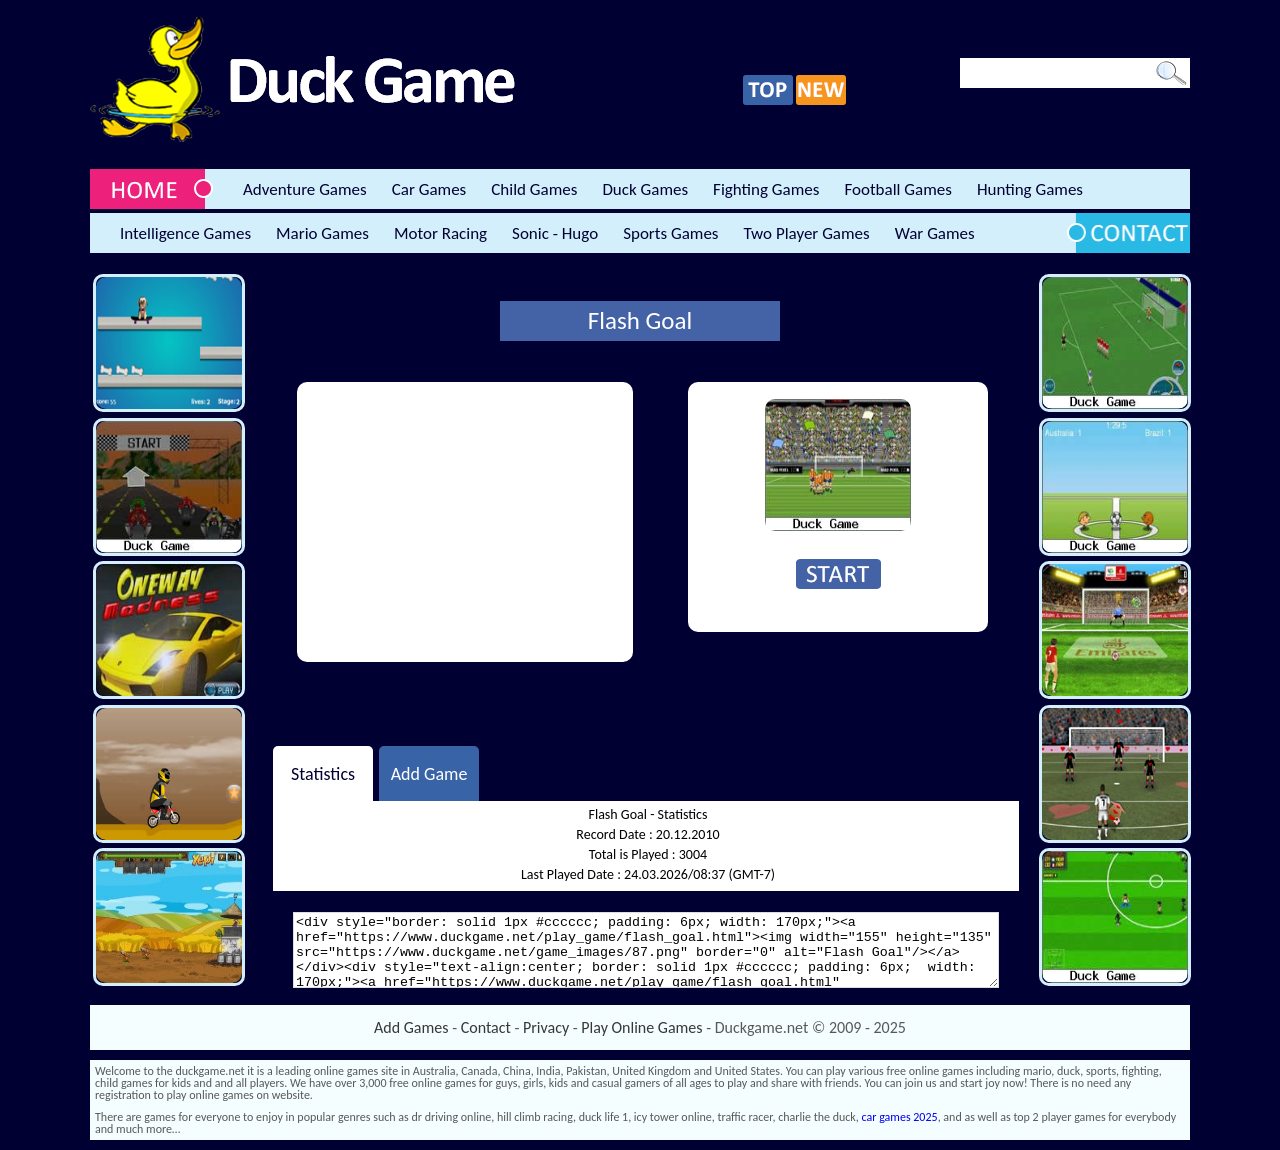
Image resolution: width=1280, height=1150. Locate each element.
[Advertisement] (465, 522)
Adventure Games (305, 189)
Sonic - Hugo (555, 233)
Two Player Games (807, 233)
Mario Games (322, 233)
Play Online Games (641, 1027)
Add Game (429, 773)
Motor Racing (440, 233)
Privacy (546, 1027)
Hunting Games (1030, 189)
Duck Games (645, 189)
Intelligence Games (185, 233)
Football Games (897, 189)
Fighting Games (766, 189)
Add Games (411, 1027)
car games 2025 (900, 1117)
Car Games (429, 189)
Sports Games (670, 233)
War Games (935, 233)
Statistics (323, 773)
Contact (486, 1027)
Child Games (534, 189)
